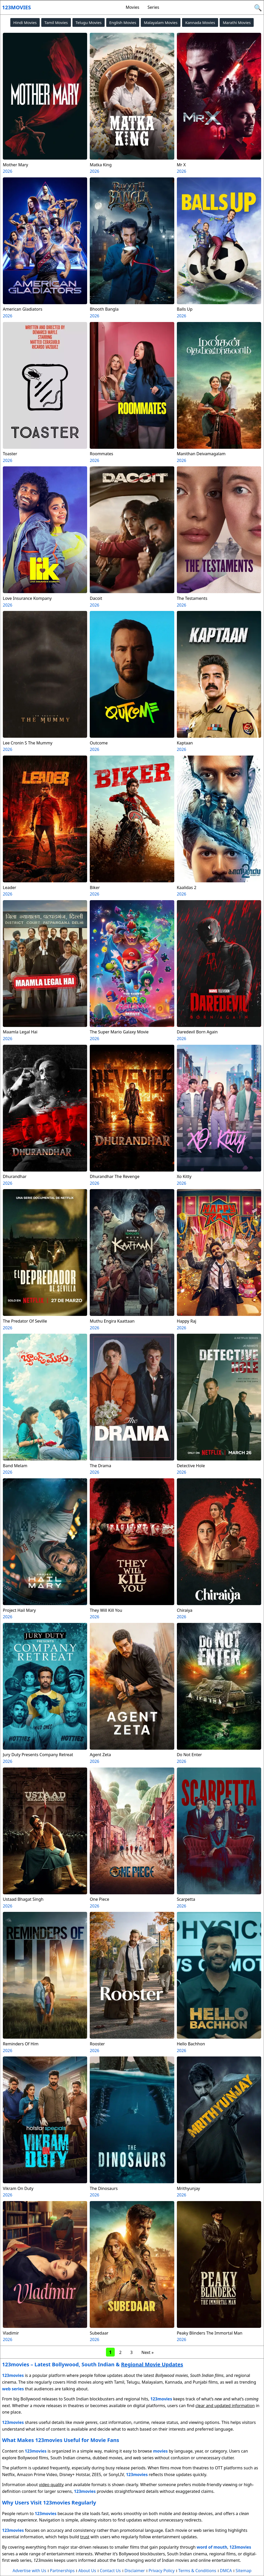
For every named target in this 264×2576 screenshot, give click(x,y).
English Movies (122, 22)
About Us (87, 2570)
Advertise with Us (29, 2570)
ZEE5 (96, 2474)
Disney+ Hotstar (74, 2474)
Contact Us (110, 2570)
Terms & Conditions (197, 2570)
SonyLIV (116, 2474)
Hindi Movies (25, 22)
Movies (132, 7)
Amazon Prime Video (37, 2474)
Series (153, 7)
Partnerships (62, 2570)
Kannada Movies (200, 22)
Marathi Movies (237, 22)
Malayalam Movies (160, 22)
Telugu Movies (89, 22)
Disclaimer (135, 2570)
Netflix (8, 2474)
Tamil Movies (56, 22)
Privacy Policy (161, 2570)
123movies (16, 7)
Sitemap (244, 2570)
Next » (147, 2352)
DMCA (226, 2570)
